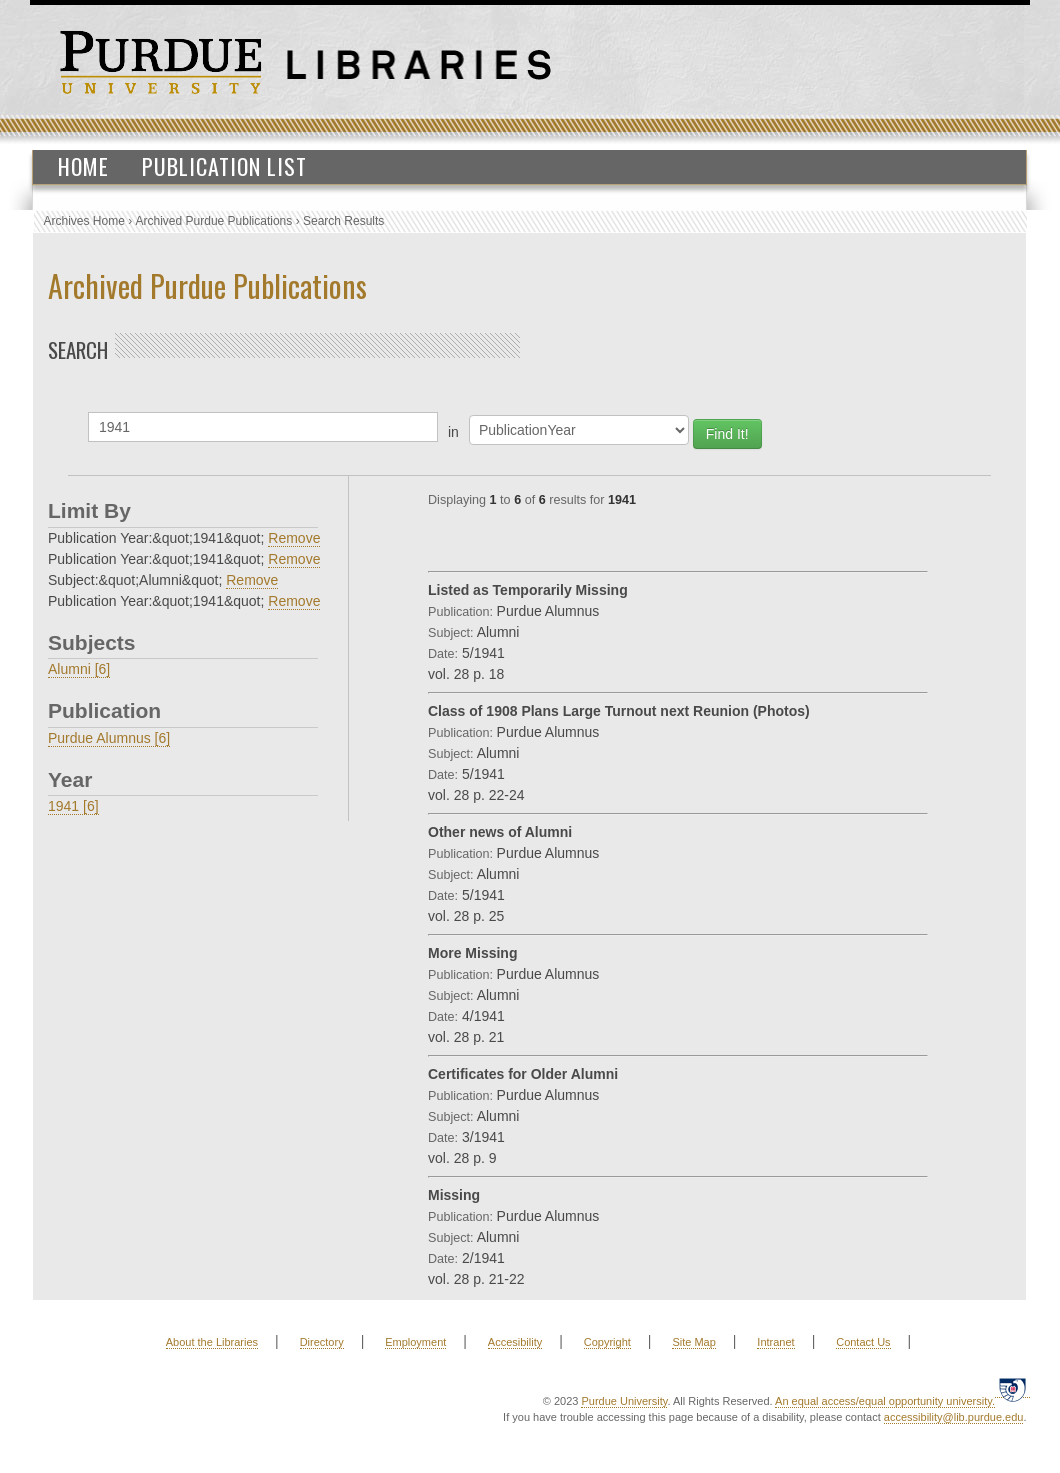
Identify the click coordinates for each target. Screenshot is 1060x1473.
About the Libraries (212, 1342)
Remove (294, 538)
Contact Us (863, 1342)
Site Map (693, 1342)
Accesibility (515, 1342)
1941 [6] (73, 806)
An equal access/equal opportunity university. (885, 1401)
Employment (415, 1342)
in (453, 432)
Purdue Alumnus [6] (109, 738)
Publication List (224, 166)
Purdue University (624, 1401)
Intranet (775, 1342)
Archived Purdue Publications (214, 221)
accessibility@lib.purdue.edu (954, 1417)
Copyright (607, 1342)
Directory (322, 1342)
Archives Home (84, 221)
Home (83, 166)
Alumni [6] (79, 669)
